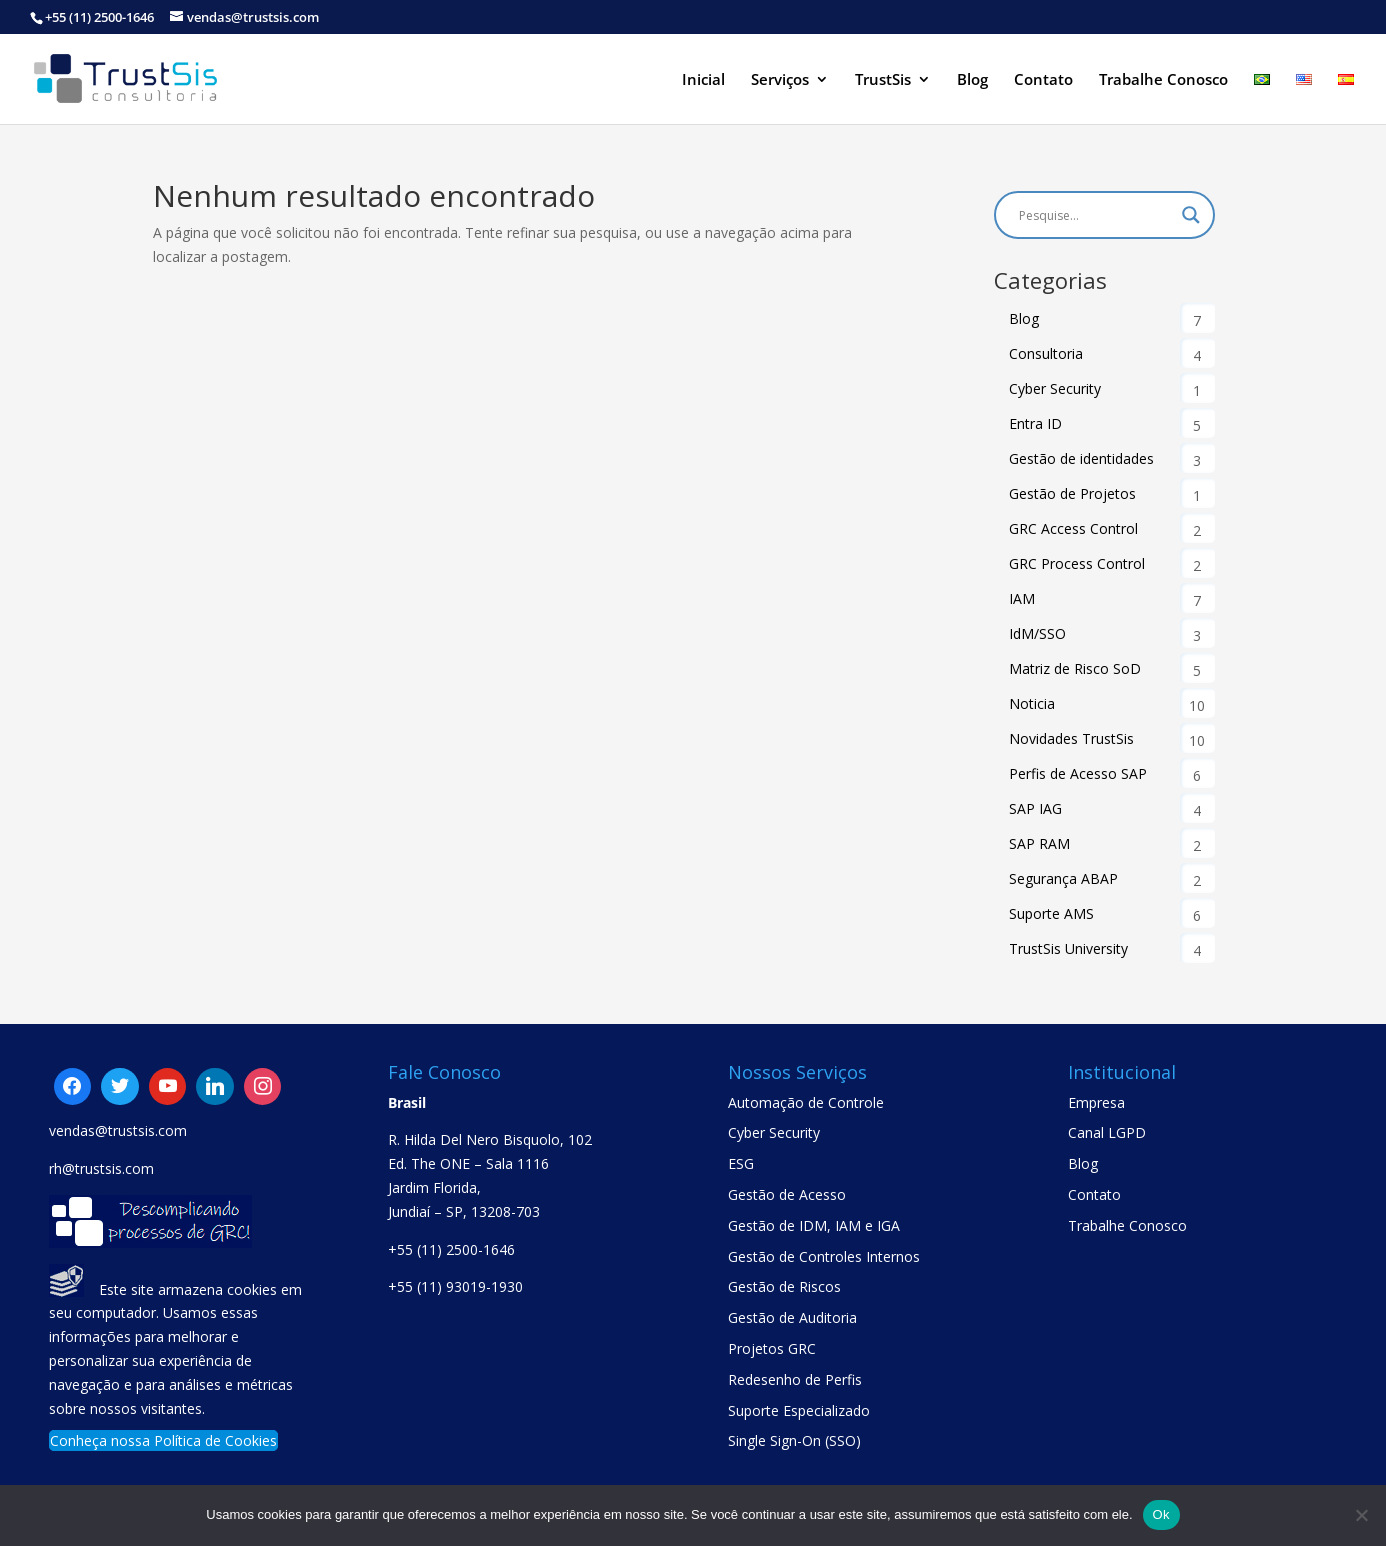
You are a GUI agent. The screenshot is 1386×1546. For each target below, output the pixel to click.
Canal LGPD (1107, 1132)
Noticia (1032, 703)
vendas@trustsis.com (118, 1130)
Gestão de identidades (1081, 458)
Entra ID (1035, 423)
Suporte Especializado (799, 1410)
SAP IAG (1035, 808)
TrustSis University (1068, 948)
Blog (972, 80)
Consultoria (1046, 353)
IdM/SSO (1037, 633)
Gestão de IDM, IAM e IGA (814, 1225)
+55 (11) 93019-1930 (455, 1286)
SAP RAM (1039, 843)
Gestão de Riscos (784, 1286)
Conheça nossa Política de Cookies (163, 1440)
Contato (1043, 80)
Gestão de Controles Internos (824, 1256)
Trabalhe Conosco (1163, 80)
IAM (1022, 598)
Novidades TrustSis (1071, 738)
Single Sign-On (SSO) (794, 1440)
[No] (1361, 1515)
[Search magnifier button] (1191, 215)
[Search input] (1095, 215)
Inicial (703, 80)
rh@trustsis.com (101, 1168)
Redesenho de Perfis (795, 1379)
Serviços (780, 80)
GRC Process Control (1077, 563)
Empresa (1096, 1102)
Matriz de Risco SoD (1075, 668)
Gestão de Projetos (1072, 493)
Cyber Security (1055, 388)
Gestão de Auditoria (792, 1317)
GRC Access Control (1073, 528)
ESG (741, 1163)
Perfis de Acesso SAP (1078, 773)
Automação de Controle (806, 1102)
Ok (1161, 1514)
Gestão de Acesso (787, 1194)
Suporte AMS (1051, 913)
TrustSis (883, 80)
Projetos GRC (772, 1348)
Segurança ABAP (1063, 878)
